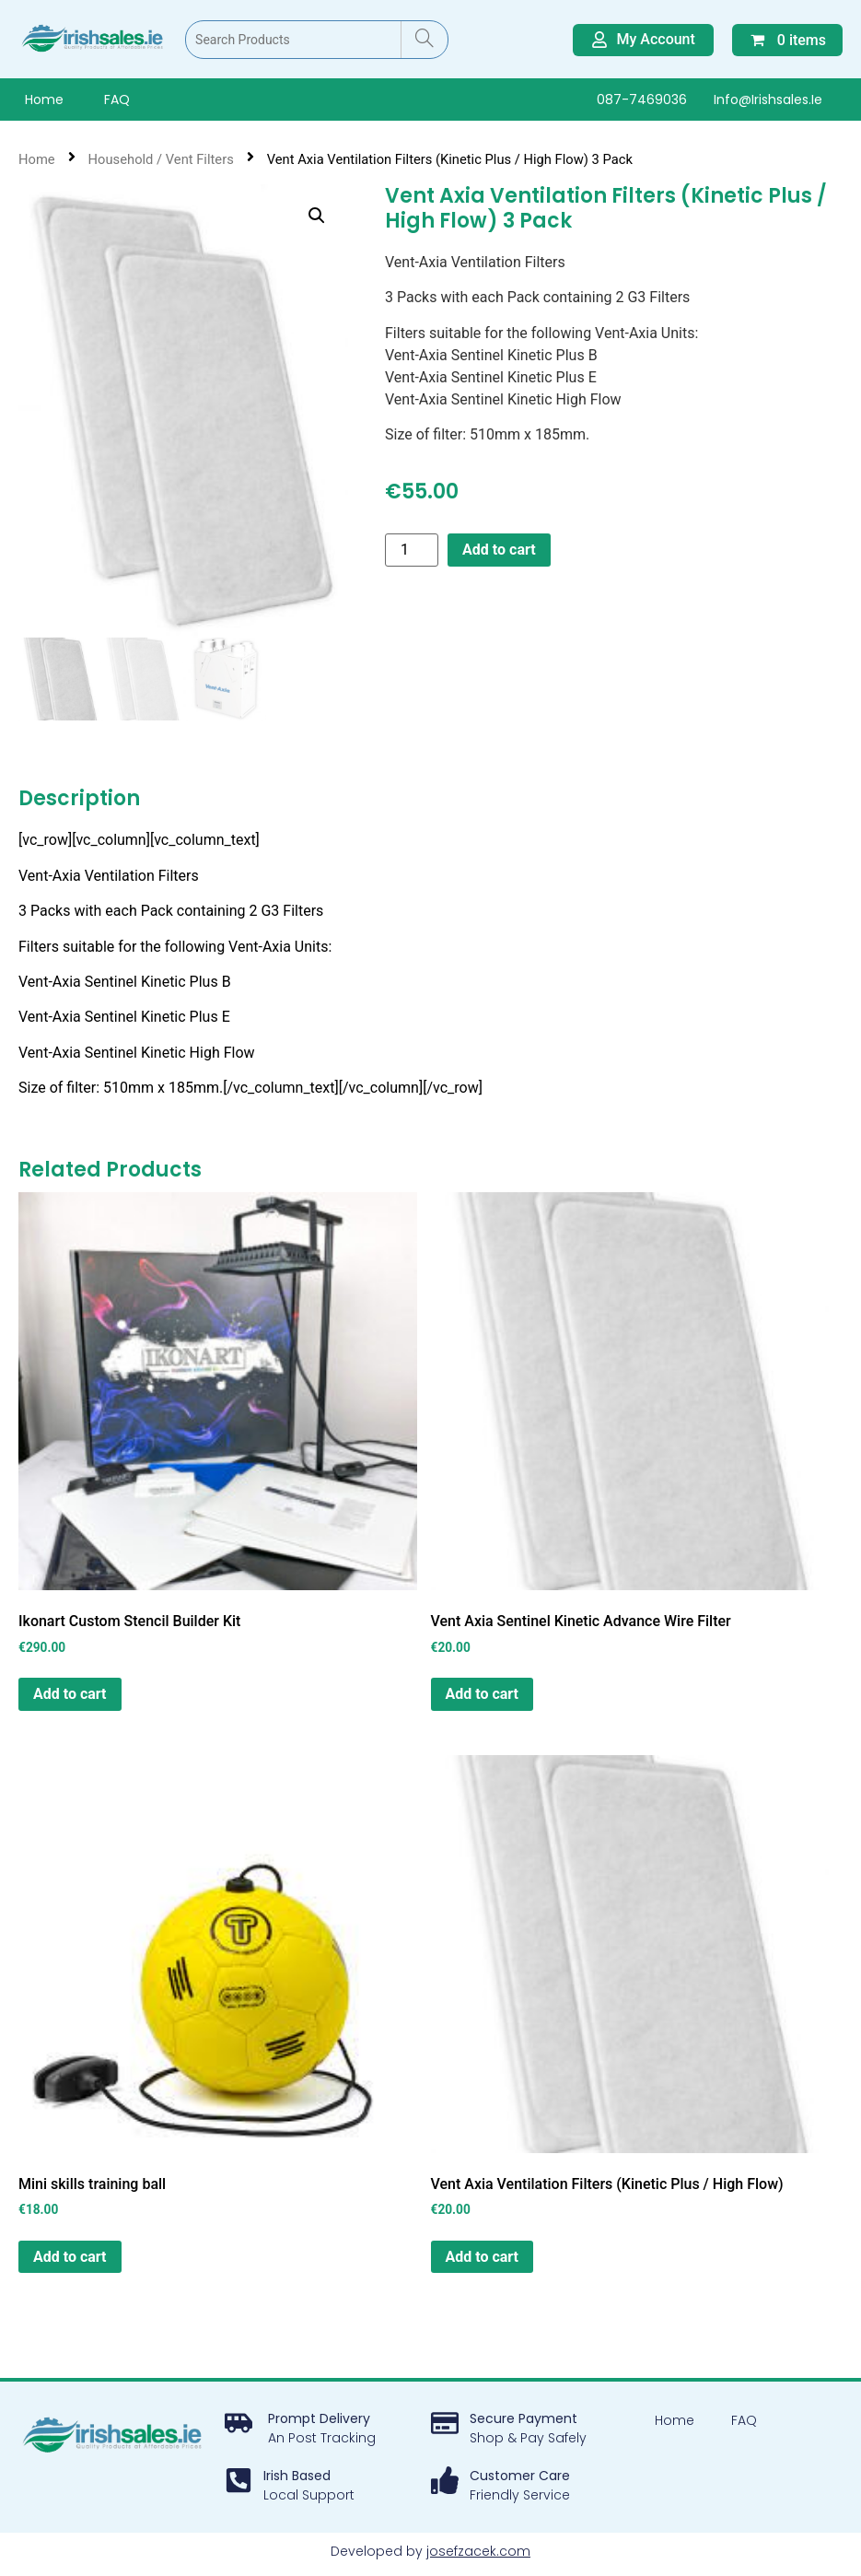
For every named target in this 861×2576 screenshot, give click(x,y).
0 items (787, 40)
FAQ (117, 99)
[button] (316, 215)
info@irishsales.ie (768, 99)
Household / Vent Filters (161, 159)
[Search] (424, 39)
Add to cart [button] (70, 1695)
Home (44, 99)
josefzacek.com (478, 2553)
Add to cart (499, 549)
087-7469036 (642, 99)
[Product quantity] (411, 550)
